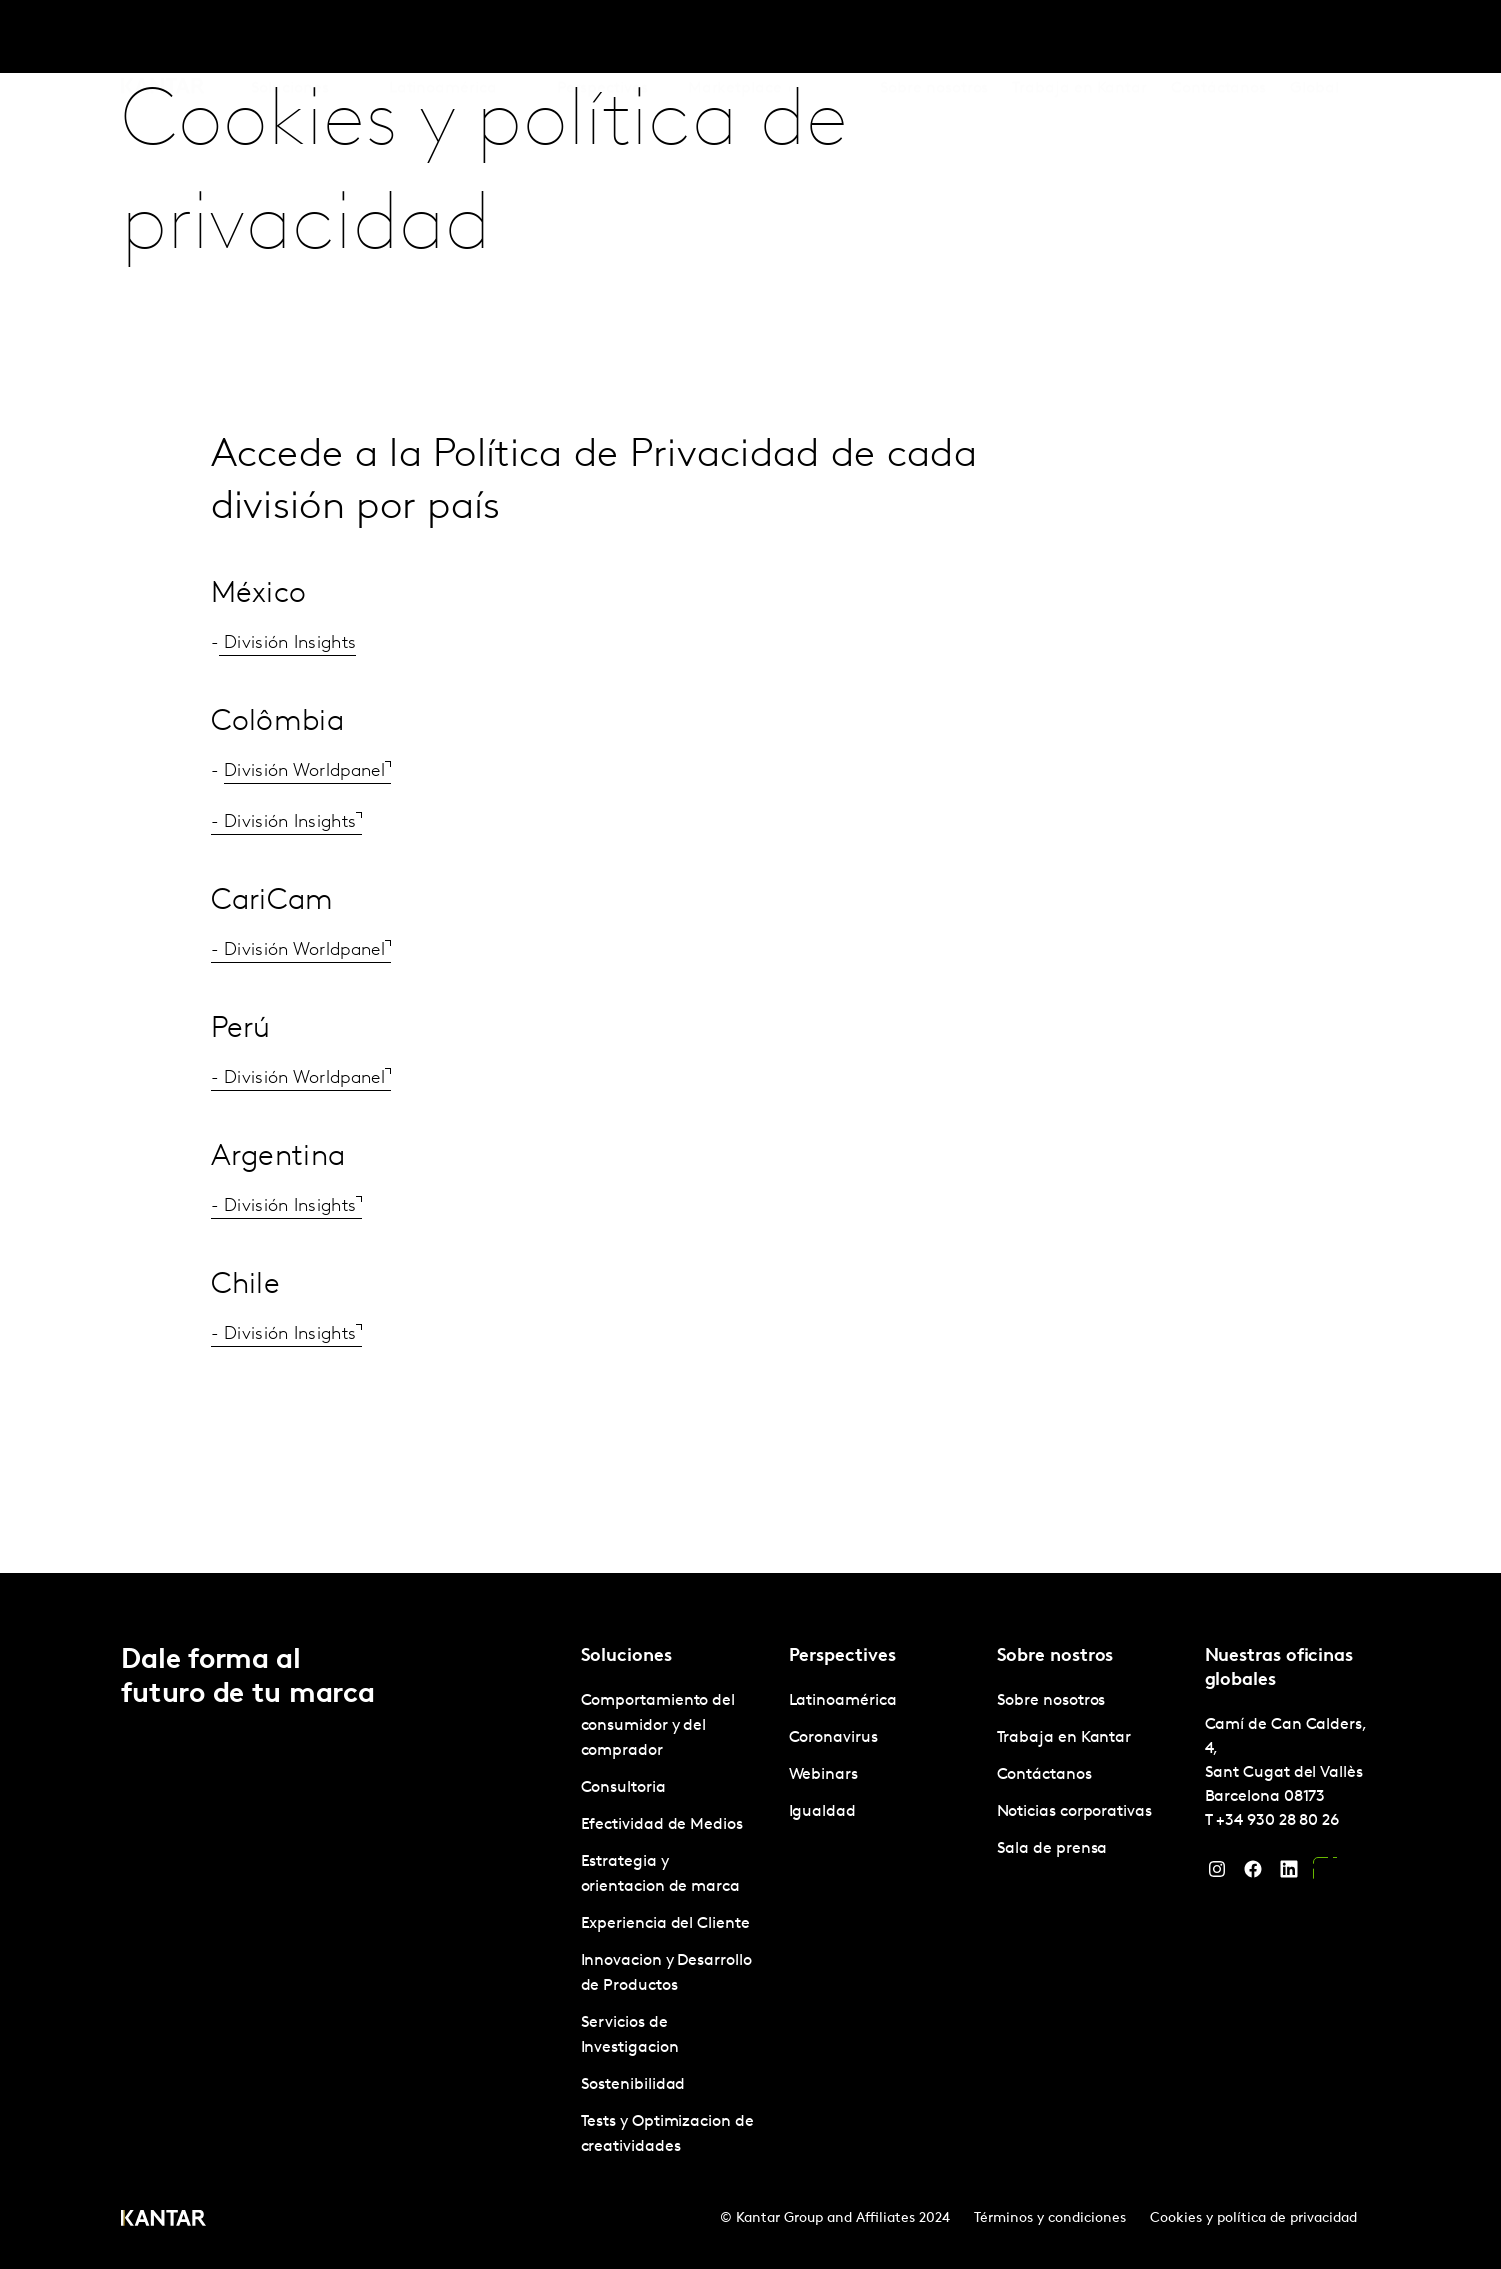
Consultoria (623, 1788)
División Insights (287, 643)
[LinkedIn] (1289, 1874)
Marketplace (735, 39)
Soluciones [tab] (290, 39)
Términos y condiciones (1050, 2218)
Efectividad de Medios (662, 1825)
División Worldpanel (304, 771)
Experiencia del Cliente (665, 1924)
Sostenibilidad (633, 2085)
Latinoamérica (843, 1701)
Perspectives (602, 39)
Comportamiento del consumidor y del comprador (658, 1726)
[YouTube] (1325, 1874)
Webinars (823, 1775)
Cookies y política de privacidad (1253, 2218)
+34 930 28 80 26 (1277, 1821)
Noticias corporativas (1074, 1812)
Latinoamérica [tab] (443, 39)
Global (1314, 39)
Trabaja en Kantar (1079, 39)
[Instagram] (1217, 1874)
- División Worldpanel (298, 950)
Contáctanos (1218, 39)
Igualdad (822, 1812)
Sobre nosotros (934, 39)
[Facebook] (1253, 1874)
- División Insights (284, 822)
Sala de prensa (1052, 1849)
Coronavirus (833, 1738)
